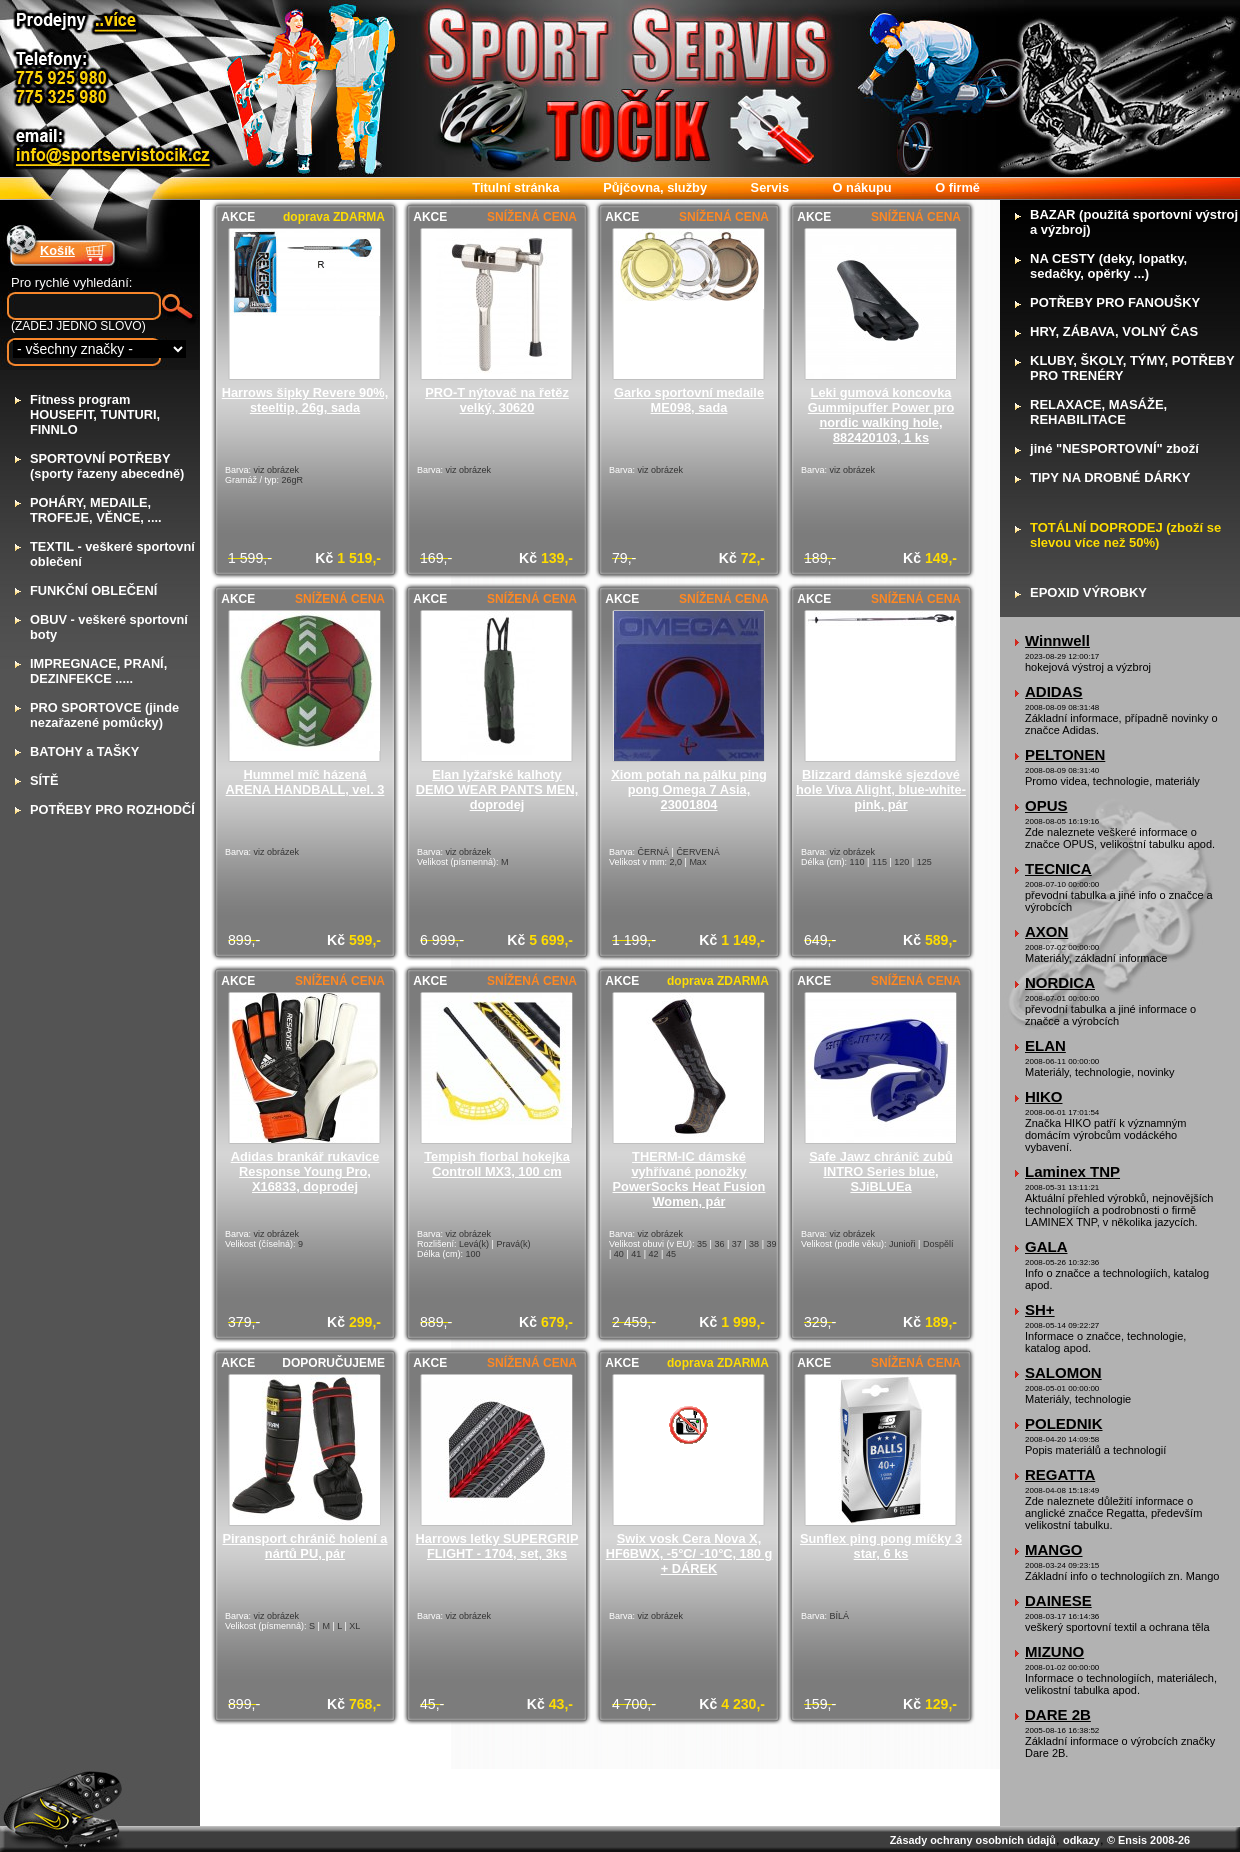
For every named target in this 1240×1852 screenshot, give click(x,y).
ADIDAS (1054, 691)
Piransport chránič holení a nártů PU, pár (305, 1546)
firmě (957, 187)
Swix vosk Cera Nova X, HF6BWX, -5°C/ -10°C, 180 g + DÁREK (689, 1553)
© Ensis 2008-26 (1148, 1840)
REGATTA (1060, 1474)
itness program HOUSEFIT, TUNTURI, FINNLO (95, 414)
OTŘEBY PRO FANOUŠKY (1115, 302)
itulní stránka (515, 187)
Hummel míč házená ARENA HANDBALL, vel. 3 (305, 782)
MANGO (1054, 1549)
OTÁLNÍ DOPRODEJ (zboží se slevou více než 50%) (1125, 535)
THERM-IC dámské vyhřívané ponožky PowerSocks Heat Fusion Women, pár (689, 1179)
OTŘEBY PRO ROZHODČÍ (112, 809)
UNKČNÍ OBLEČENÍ (93, 590)
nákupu (862, 187)
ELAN (1045, 1045)
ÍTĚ (44, 780)
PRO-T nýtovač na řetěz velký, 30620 (497, 400)
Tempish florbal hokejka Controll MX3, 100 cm (497, 1164)
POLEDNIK (1064, 1423)
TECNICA (1058, 868)
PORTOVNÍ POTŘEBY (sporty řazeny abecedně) (107, 466)
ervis (770, 187)
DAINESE (1058, 1600)
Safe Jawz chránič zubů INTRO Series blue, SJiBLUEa (881, 1171)
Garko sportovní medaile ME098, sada (689, 400)
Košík (57, 250)
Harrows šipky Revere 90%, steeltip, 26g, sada (305, 400)
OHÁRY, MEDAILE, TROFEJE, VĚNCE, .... (96, 510)
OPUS (1046, 805)
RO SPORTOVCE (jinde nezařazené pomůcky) (104, 715)
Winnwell (1057, 640)
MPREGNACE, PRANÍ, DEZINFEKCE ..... (98, 671)
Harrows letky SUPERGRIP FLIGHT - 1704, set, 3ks (497, 1546)
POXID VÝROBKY (1088, 592)
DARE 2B (1058, 1714)
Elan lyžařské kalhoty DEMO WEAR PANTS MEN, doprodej (497, 789)
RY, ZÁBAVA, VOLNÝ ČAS (1114, 331)
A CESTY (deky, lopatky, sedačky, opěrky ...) (1108, 266)
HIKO (1044, 1096)
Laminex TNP (1072, 1171)
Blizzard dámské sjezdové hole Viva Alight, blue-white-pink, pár (881, 789)
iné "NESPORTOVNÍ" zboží (1114, 448)
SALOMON (1063, 1372)
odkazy (1081, 1840)
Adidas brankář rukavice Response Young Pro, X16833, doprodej (305, 1171)
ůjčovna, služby (655, 187)
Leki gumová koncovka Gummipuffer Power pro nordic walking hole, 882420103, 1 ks (881, 415)
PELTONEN (1065, 754)
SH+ (1040, 1309)
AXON (1046, 931)
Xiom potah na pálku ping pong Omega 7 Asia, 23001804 (689, 789)
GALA (1046, 1246)
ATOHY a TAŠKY (84, 751)
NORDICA (1060, 982)
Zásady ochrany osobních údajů (973, 1840)
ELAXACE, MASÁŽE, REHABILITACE (1098, 412)
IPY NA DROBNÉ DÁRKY (1110, 477)
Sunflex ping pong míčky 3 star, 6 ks (881, 1546)
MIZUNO (1054, 1651)
